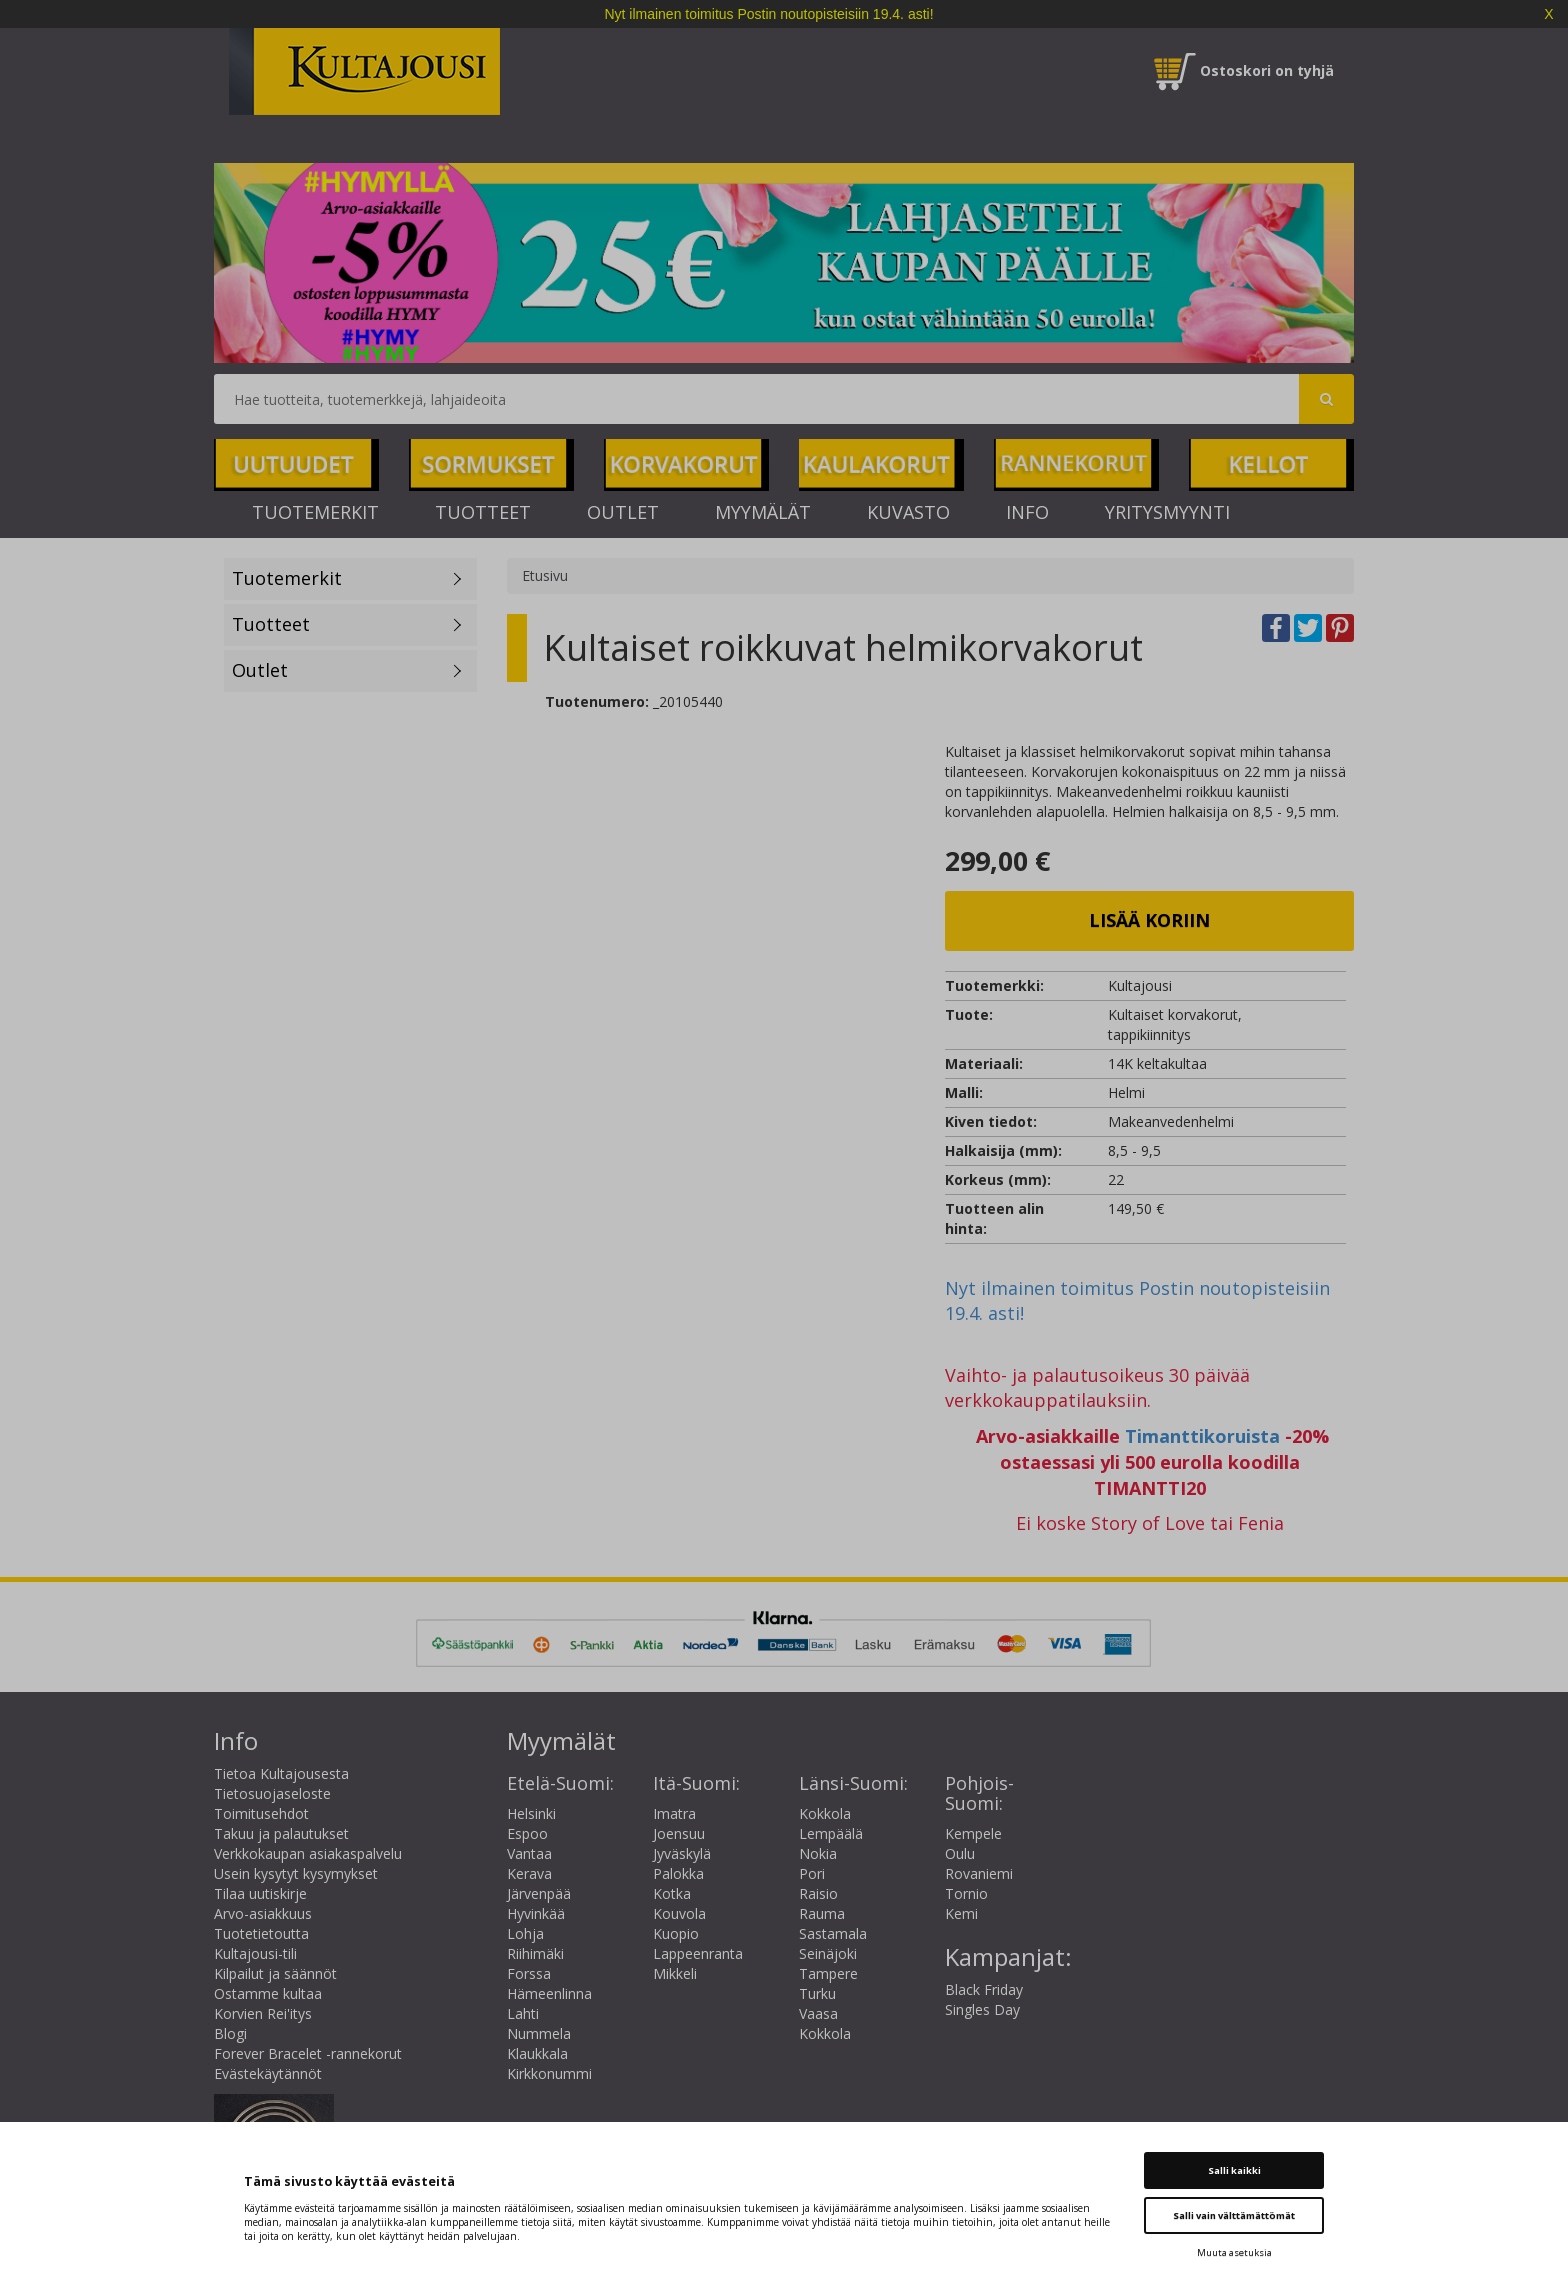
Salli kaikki (1234, 2170)
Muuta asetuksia (1234, 2252)
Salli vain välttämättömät (1234, 2215)
